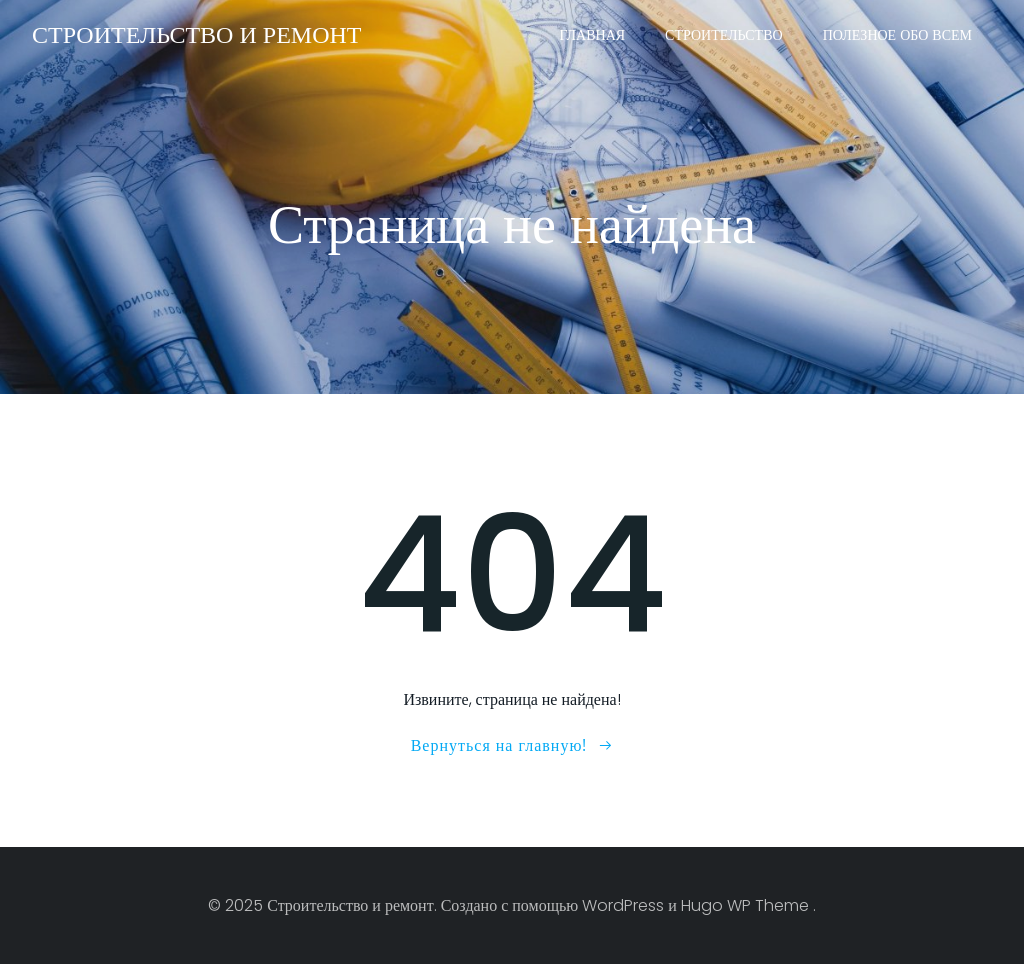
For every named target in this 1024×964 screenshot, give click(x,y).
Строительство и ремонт (196, 34)
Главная (593, 35)
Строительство (724, 35)
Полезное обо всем (897, 35)
